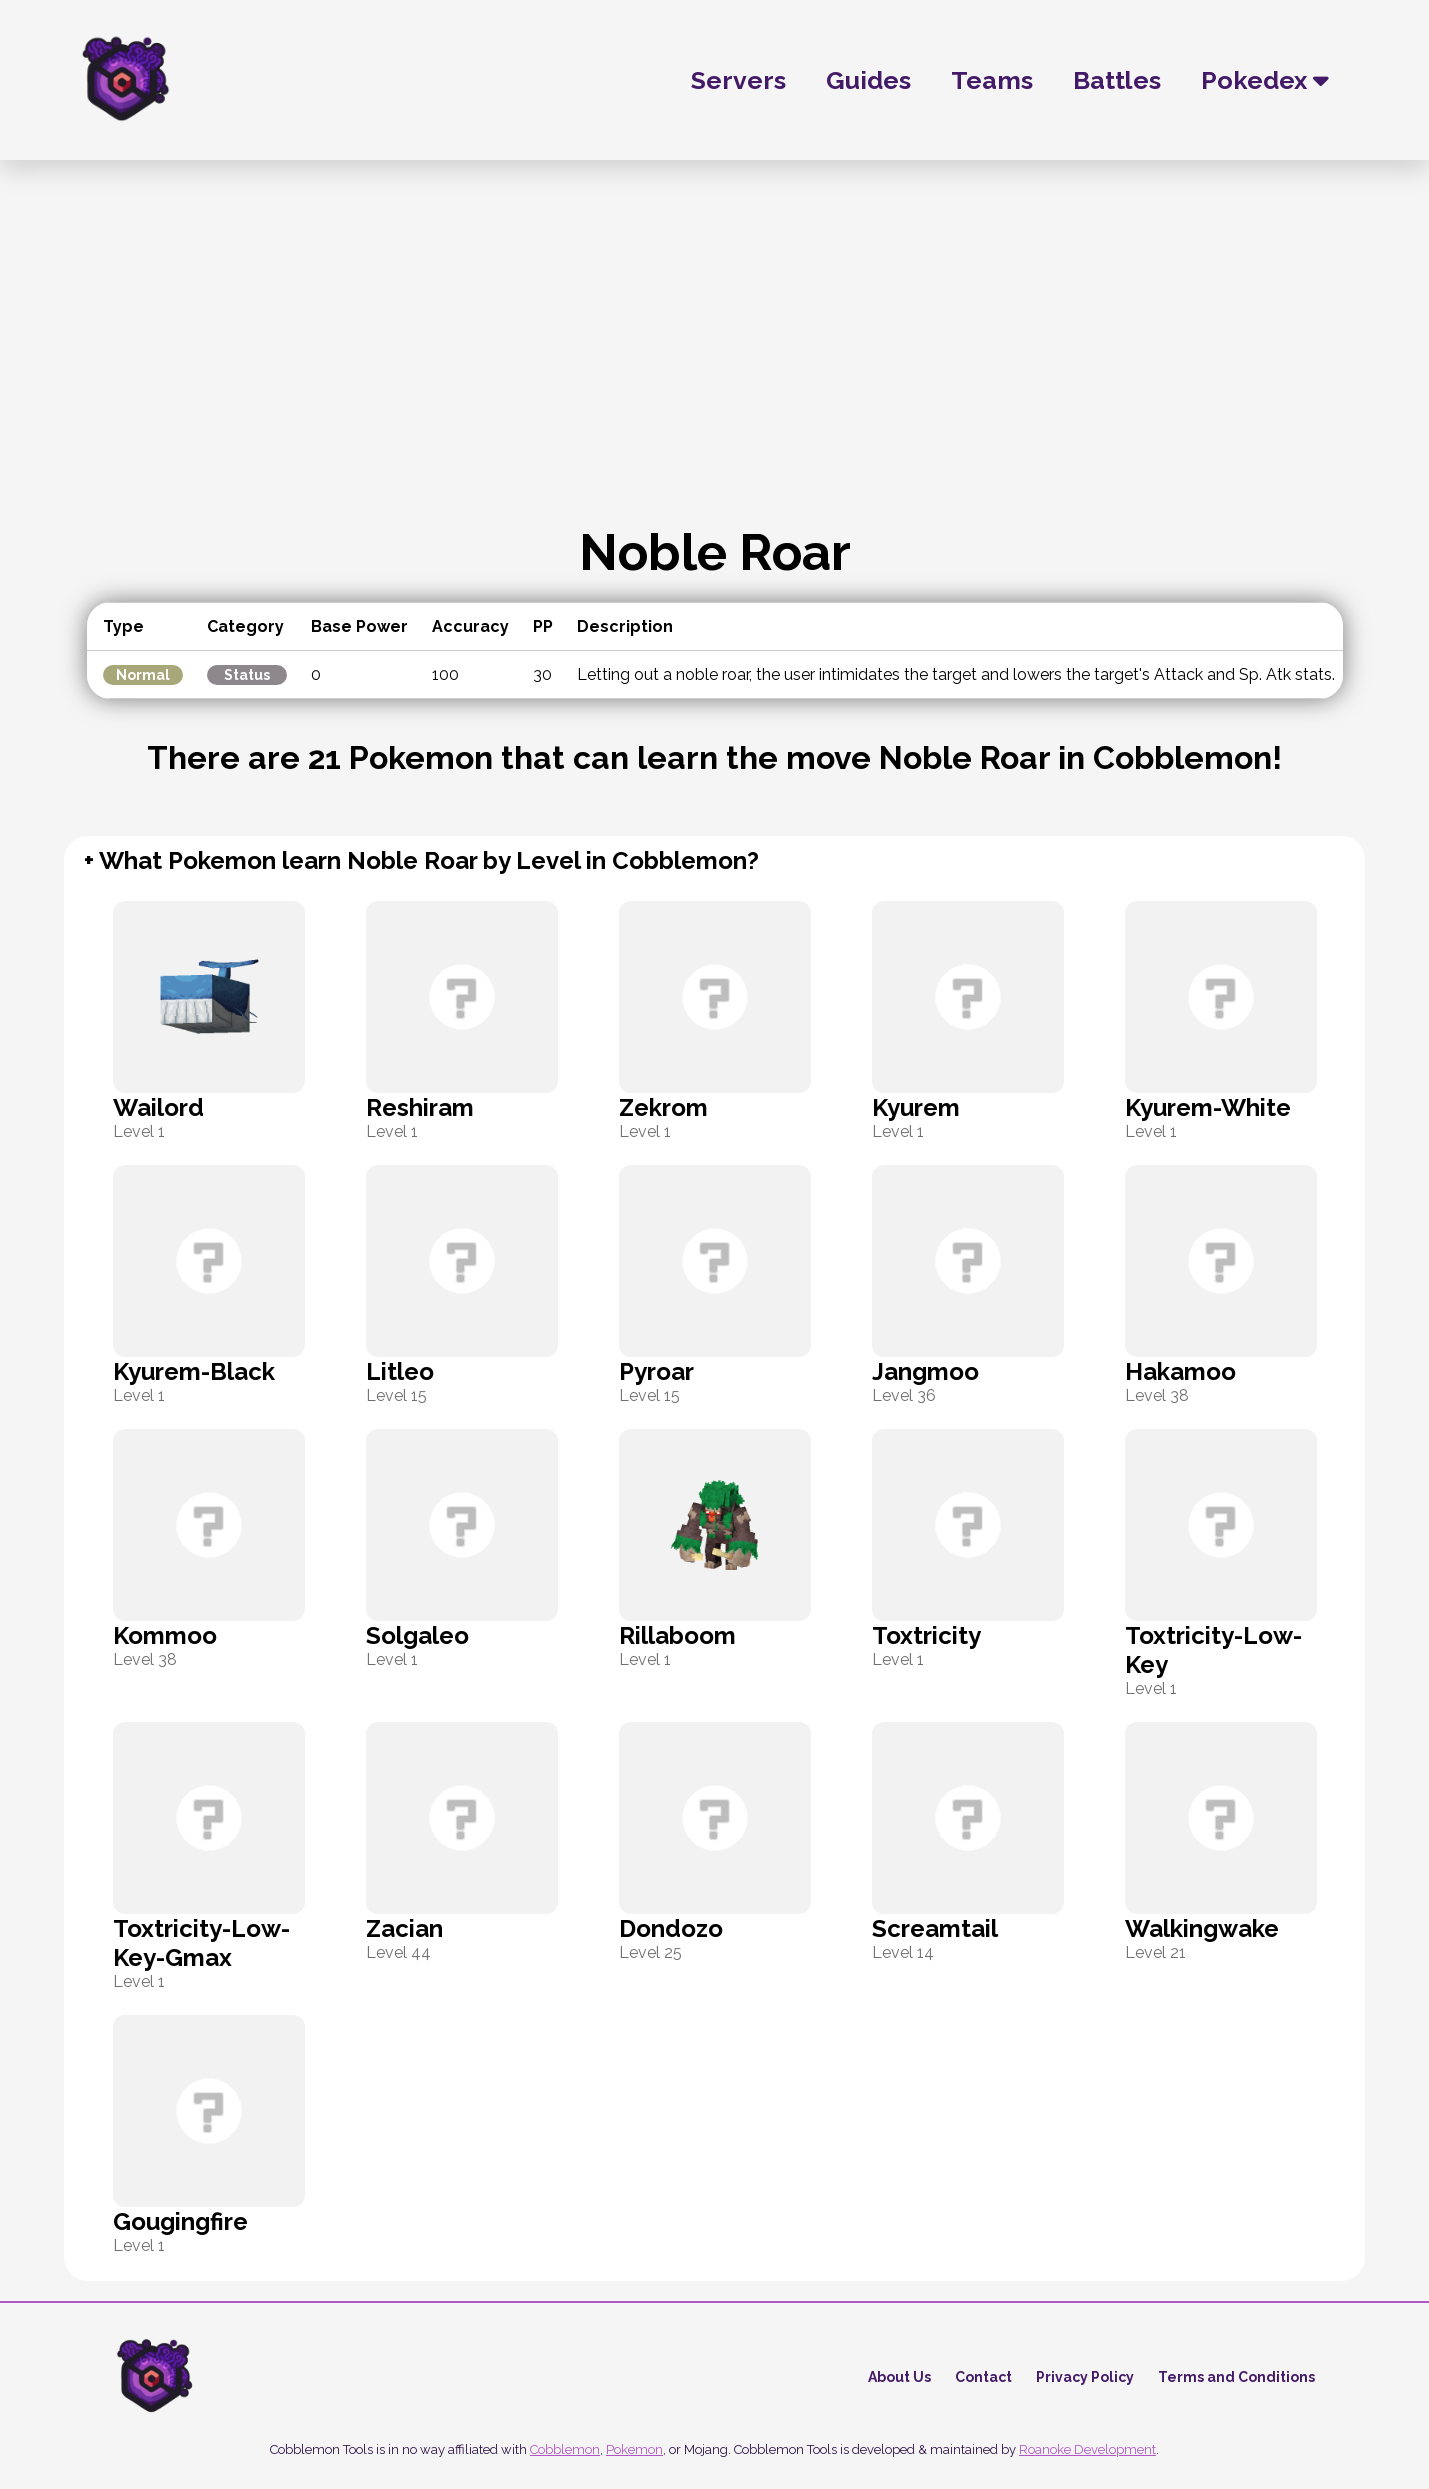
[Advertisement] (715, 372)
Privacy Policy (1085, 2377)
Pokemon (634, 2449)
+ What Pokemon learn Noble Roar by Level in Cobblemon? (421, 860)
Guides (868, 80)
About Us (899, 2377)
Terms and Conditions (1236, 2377)
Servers (738, 80)
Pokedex (1265, 80)
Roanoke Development (1087, 2449)
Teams (992, 80)
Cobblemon (565, 2449)
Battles (1117, 80)
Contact (983, 2377)
